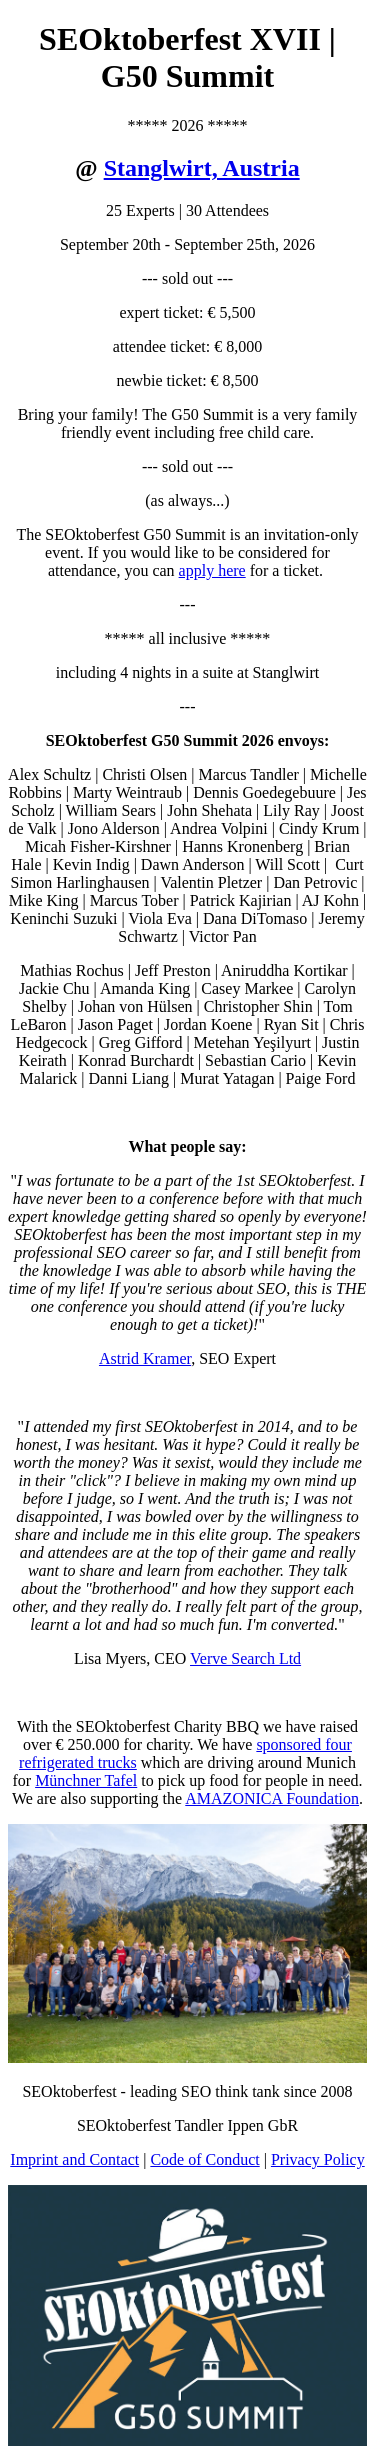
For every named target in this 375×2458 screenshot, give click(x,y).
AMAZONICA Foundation (272, 1798)
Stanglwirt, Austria (202, 168)
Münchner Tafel (86, 1780)
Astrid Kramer (145, 1358)
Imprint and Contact (74, 2159)
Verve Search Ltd (245, 1658)
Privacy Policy (318, 2159)
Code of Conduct (204, 2159)
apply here (212, 570)
